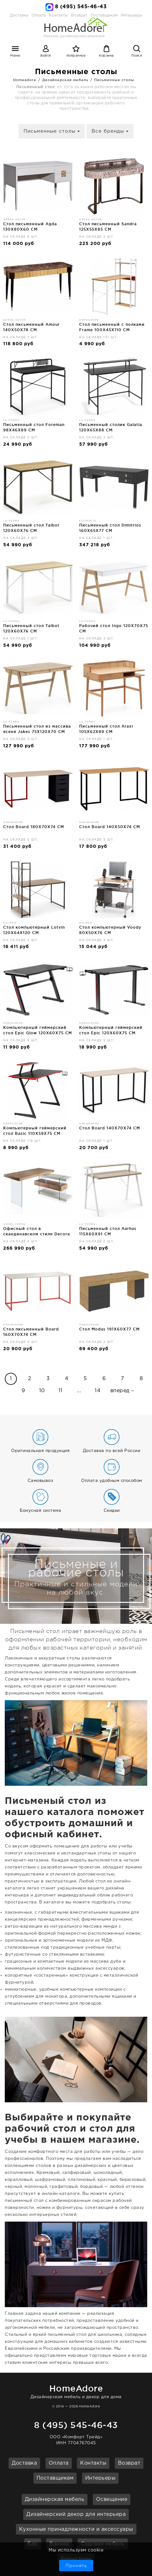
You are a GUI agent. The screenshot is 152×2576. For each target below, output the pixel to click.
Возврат (129, 2463)
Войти (45, 55)
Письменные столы (114, 80)
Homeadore (24, 80)
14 (97, 1390)
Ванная (59, 2544)
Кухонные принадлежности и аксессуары (76, 2529)
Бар (32, 2544)
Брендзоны (76, 2559)
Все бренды (110, 131)
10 (42, 1390)
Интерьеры (131, 15)
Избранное (76, 55)
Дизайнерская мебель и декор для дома (76, 2390)
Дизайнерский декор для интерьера (76, 2514)
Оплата (38, 15)
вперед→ (122, 1390)
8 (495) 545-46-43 (81, 6)
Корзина (106, 55)
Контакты (93, 2463)
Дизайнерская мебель (65, 80)
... (79, 1390)
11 (61, 1390)
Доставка (19, 15)
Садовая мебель (103, 2544)
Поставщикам (55, 2478)
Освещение (112, 2499)
